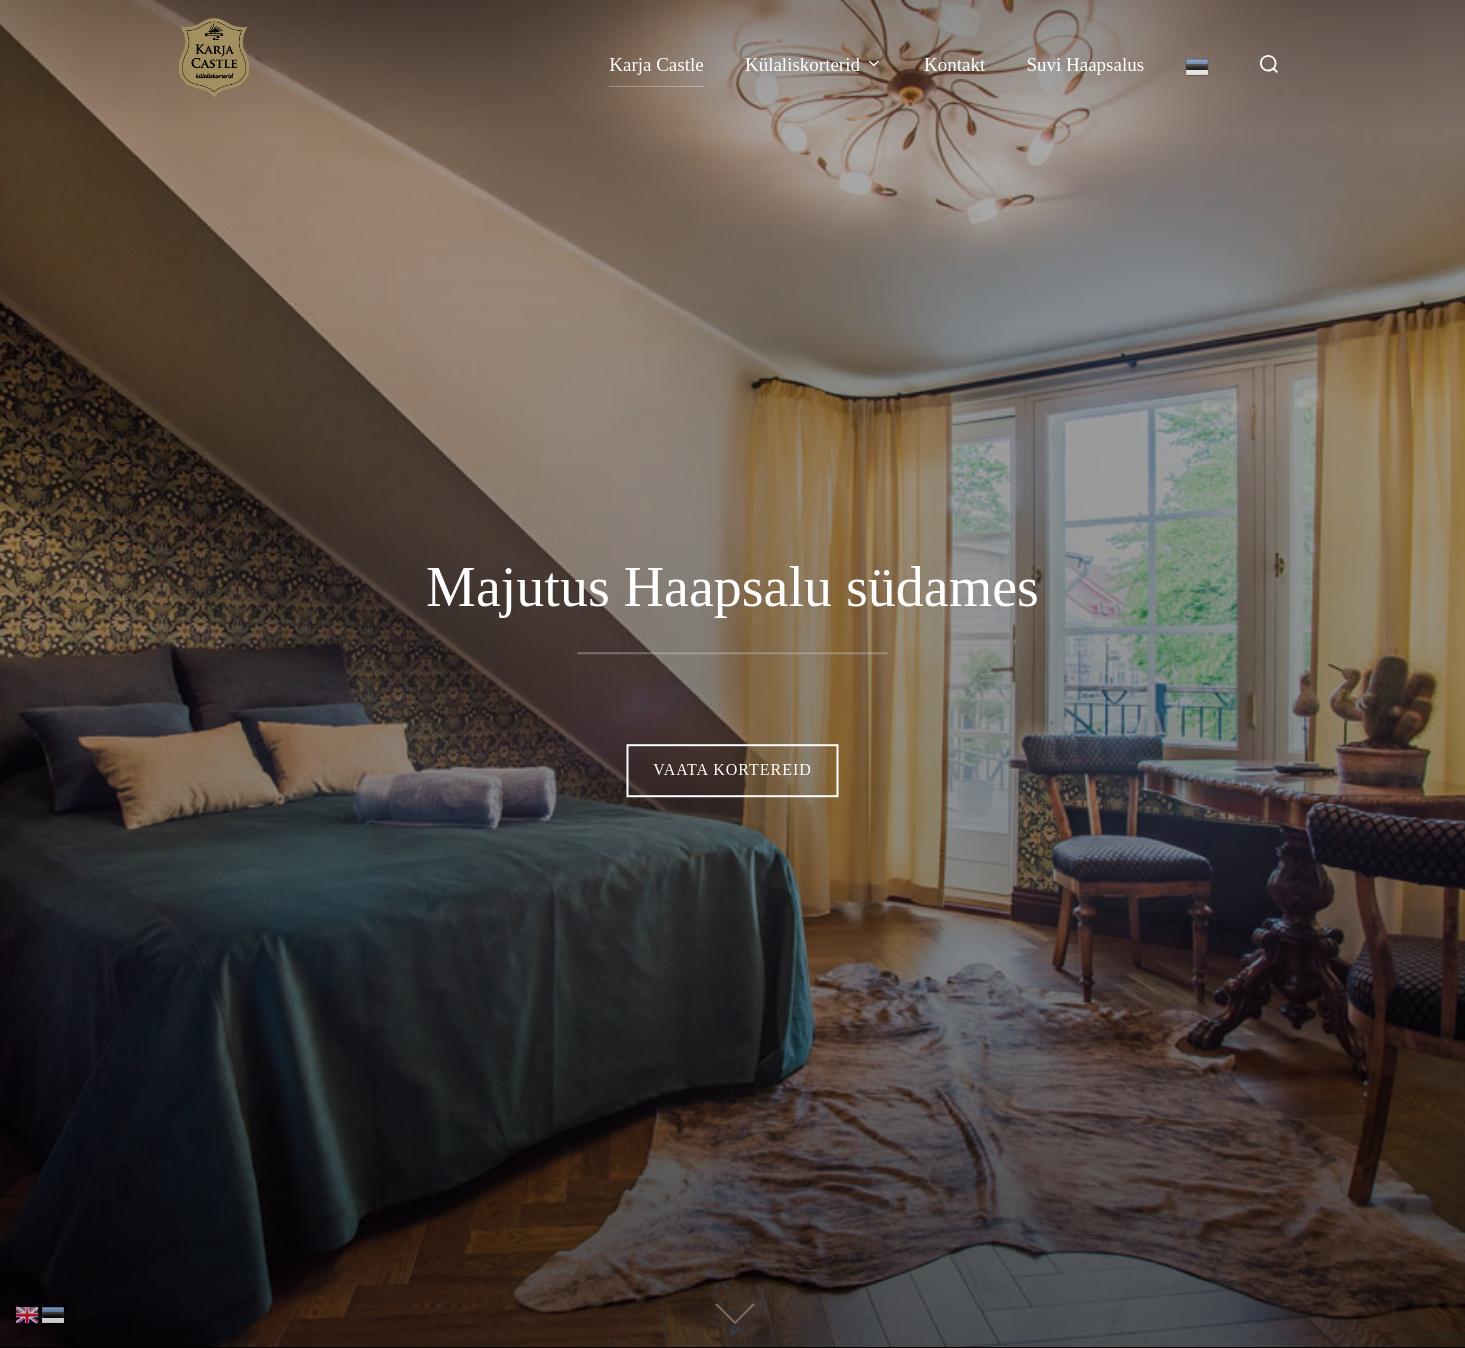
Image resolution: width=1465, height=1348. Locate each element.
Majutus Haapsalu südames (732, 587)
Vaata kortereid (732, 769)
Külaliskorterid (814, 64)
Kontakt (954, 64)
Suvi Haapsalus (1085, 64)
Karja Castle (656, 64)
